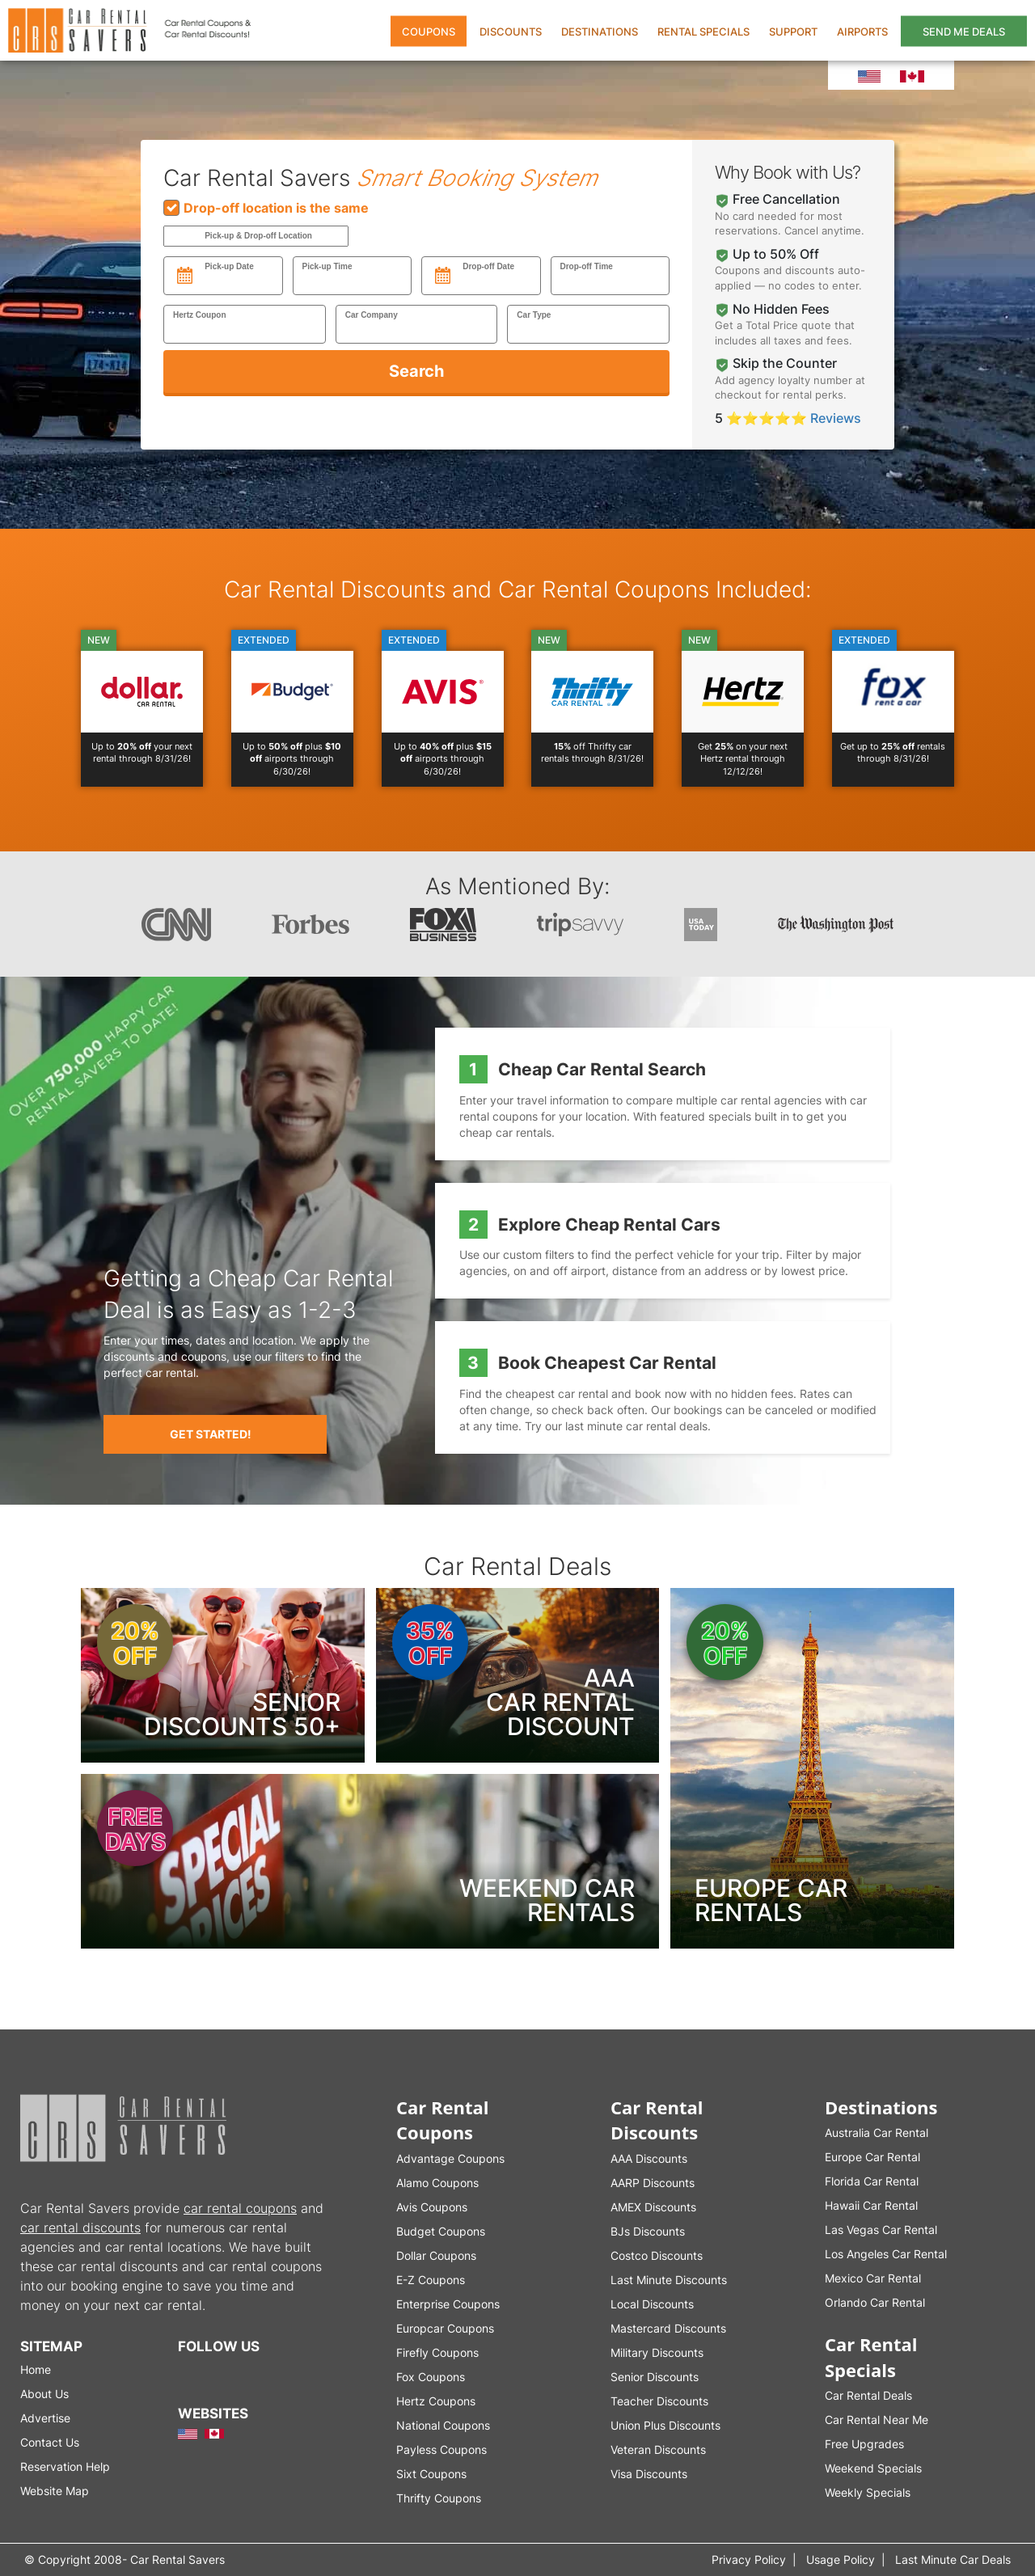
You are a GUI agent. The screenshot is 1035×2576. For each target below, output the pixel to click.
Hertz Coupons (435, 2401)
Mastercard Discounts (668, 2328)
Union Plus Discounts (665, 2425)
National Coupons (443, 2425)
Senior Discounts (654, 2377)
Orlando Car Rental (875, 2302)
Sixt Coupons (431, 2474)
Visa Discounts (648, 2474)
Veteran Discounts (658, 2449)
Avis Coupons (431, 2207)
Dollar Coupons (436, 2255)
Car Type (534, 314)
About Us (44, 2394)
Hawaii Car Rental (871, 2205)
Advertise (45, 2418)
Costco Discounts (656, 2255)
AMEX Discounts (653, 2207)
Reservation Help (65, 2466)
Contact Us (49, 2442)
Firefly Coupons (437, 2352)
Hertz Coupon (199, 314)
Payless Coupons (441, 2449)
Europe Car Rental (872, 2157)
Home (35, 2369)
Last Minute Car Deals (953, 2559)
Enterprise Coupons (448, 2304)
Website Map (54, 2491)
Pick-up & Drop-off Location (258, 235)
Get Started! (210, 1434)
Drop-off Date (488, 266)
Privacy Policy (749, 2559)
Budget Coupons (440, 2231)
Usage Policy (840, 2559)
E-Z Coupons (430, 2280)
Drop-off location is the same (266, 208)
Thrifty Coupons (438, 2498)
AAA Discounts (648, 2158)
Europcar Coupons (445, 2328)
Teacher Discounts (659, 2401)
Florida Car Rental (872, 2181)
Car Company (371, 314)
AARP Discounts (652, 2183)
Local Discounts (652, 2304)
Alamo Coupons (437, 2183)
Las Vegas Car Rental (881, 2229)
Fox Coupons (430, 2377)
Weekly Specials (867, 2492)
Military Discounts (656, 2352)
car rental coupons (240, 2208)
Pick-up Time (327, 266)
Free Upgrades (864, 2444)
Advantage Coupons (450, 2158)
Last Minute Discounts (668, 2280)
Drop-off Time (586, 266)
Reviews (835, 418)
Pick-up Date (229, 266)
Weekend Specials (873, 2468)
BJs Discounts (647, 2231)
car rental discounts (80, 2227)
